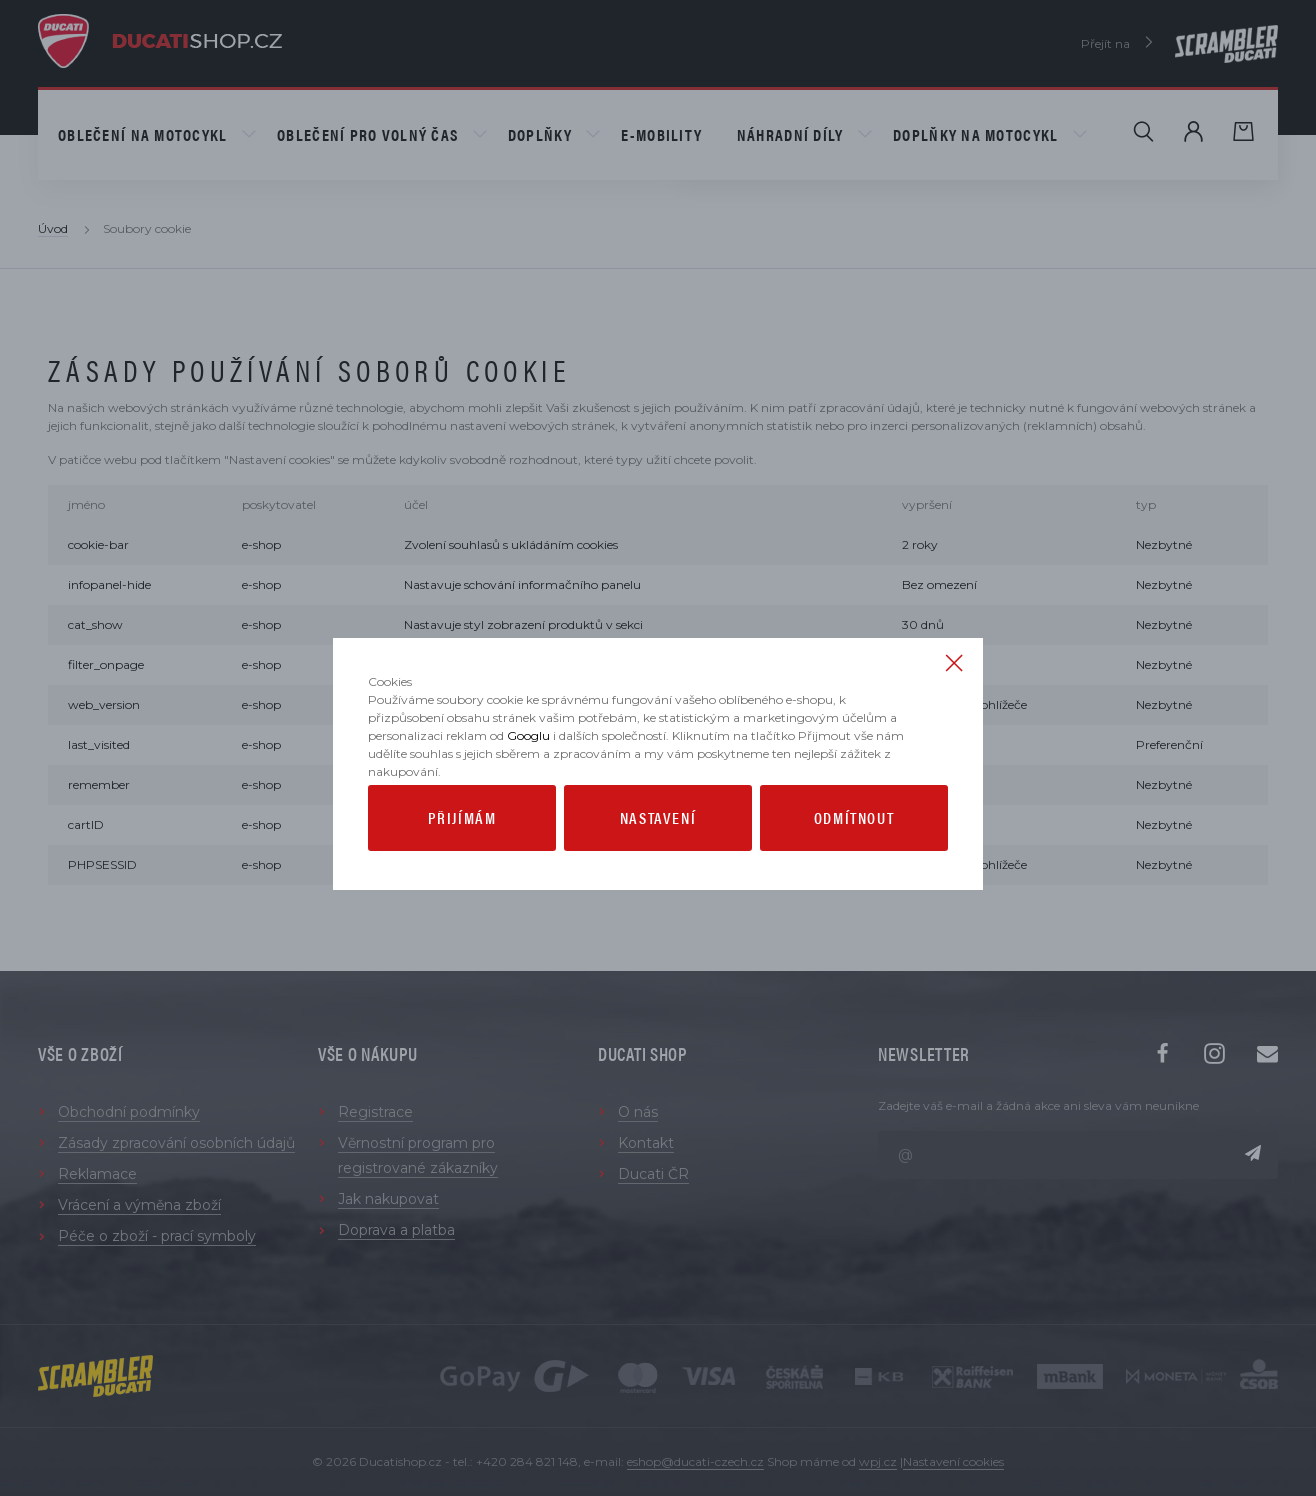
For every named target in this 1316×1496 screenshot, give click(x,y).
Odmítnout (854, 876)
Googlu (528, 794)
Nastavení (658, 876)
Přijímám (462, 876)
